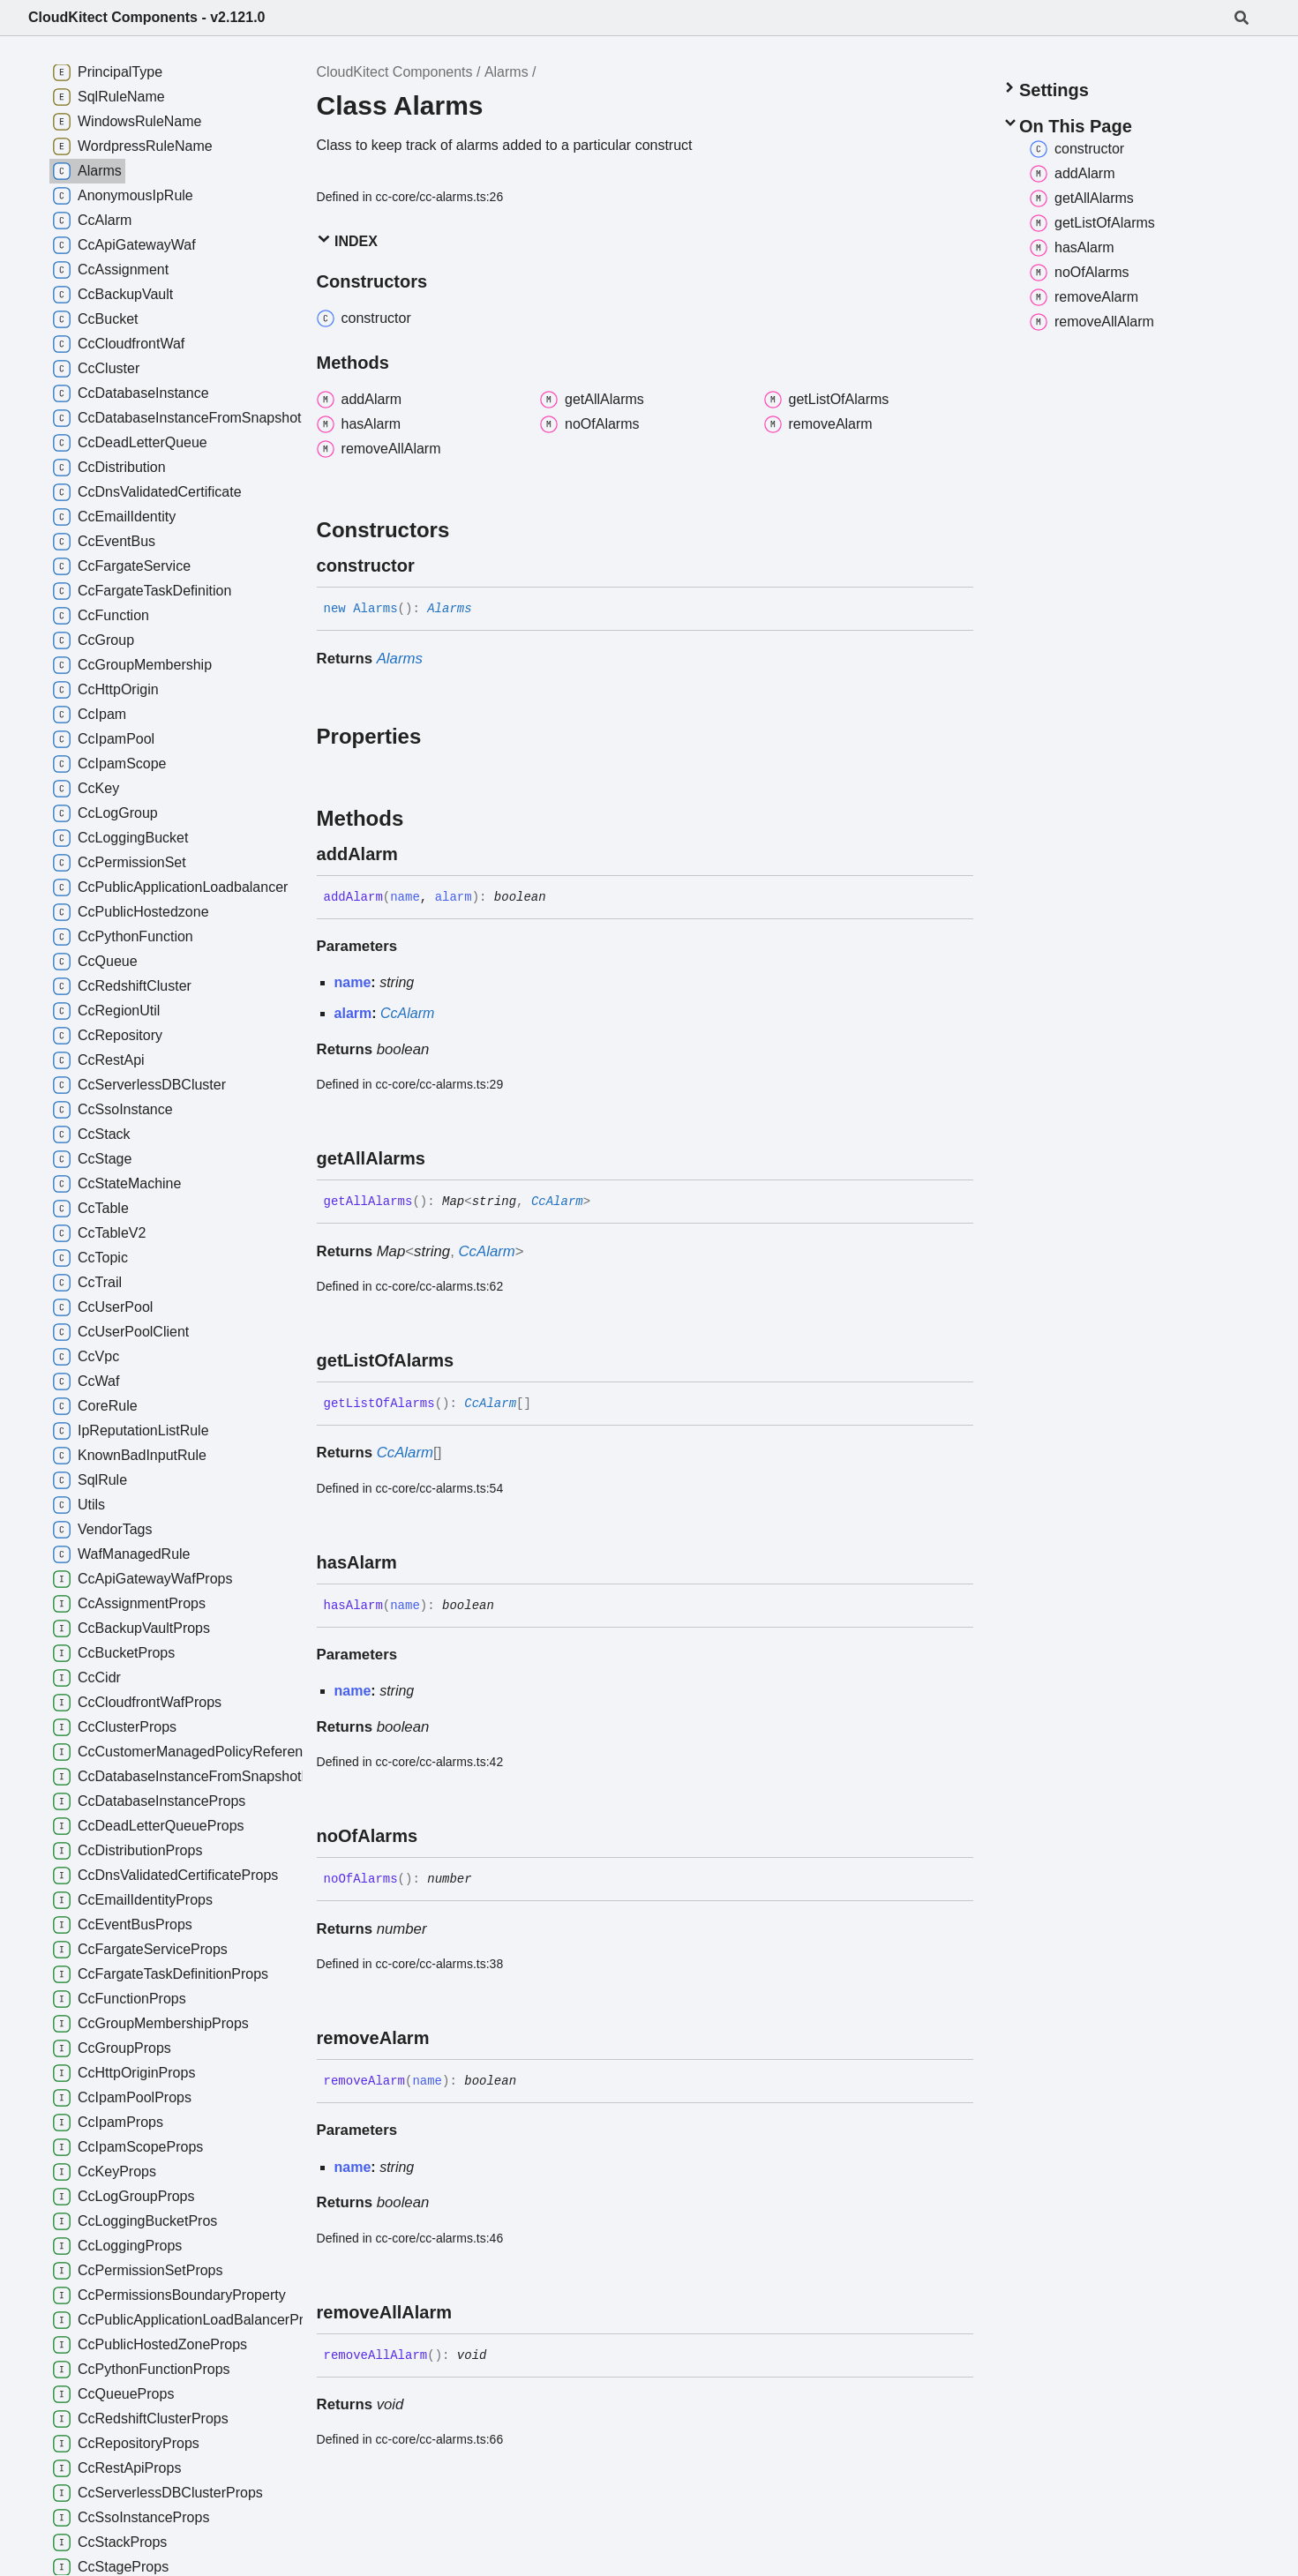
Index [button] (347, 240)
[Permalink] (430, 565)
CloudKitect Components (395, 71)
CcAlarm (407, 1013)
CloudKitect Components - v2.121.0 (147, 17)
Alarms (506, 71)
